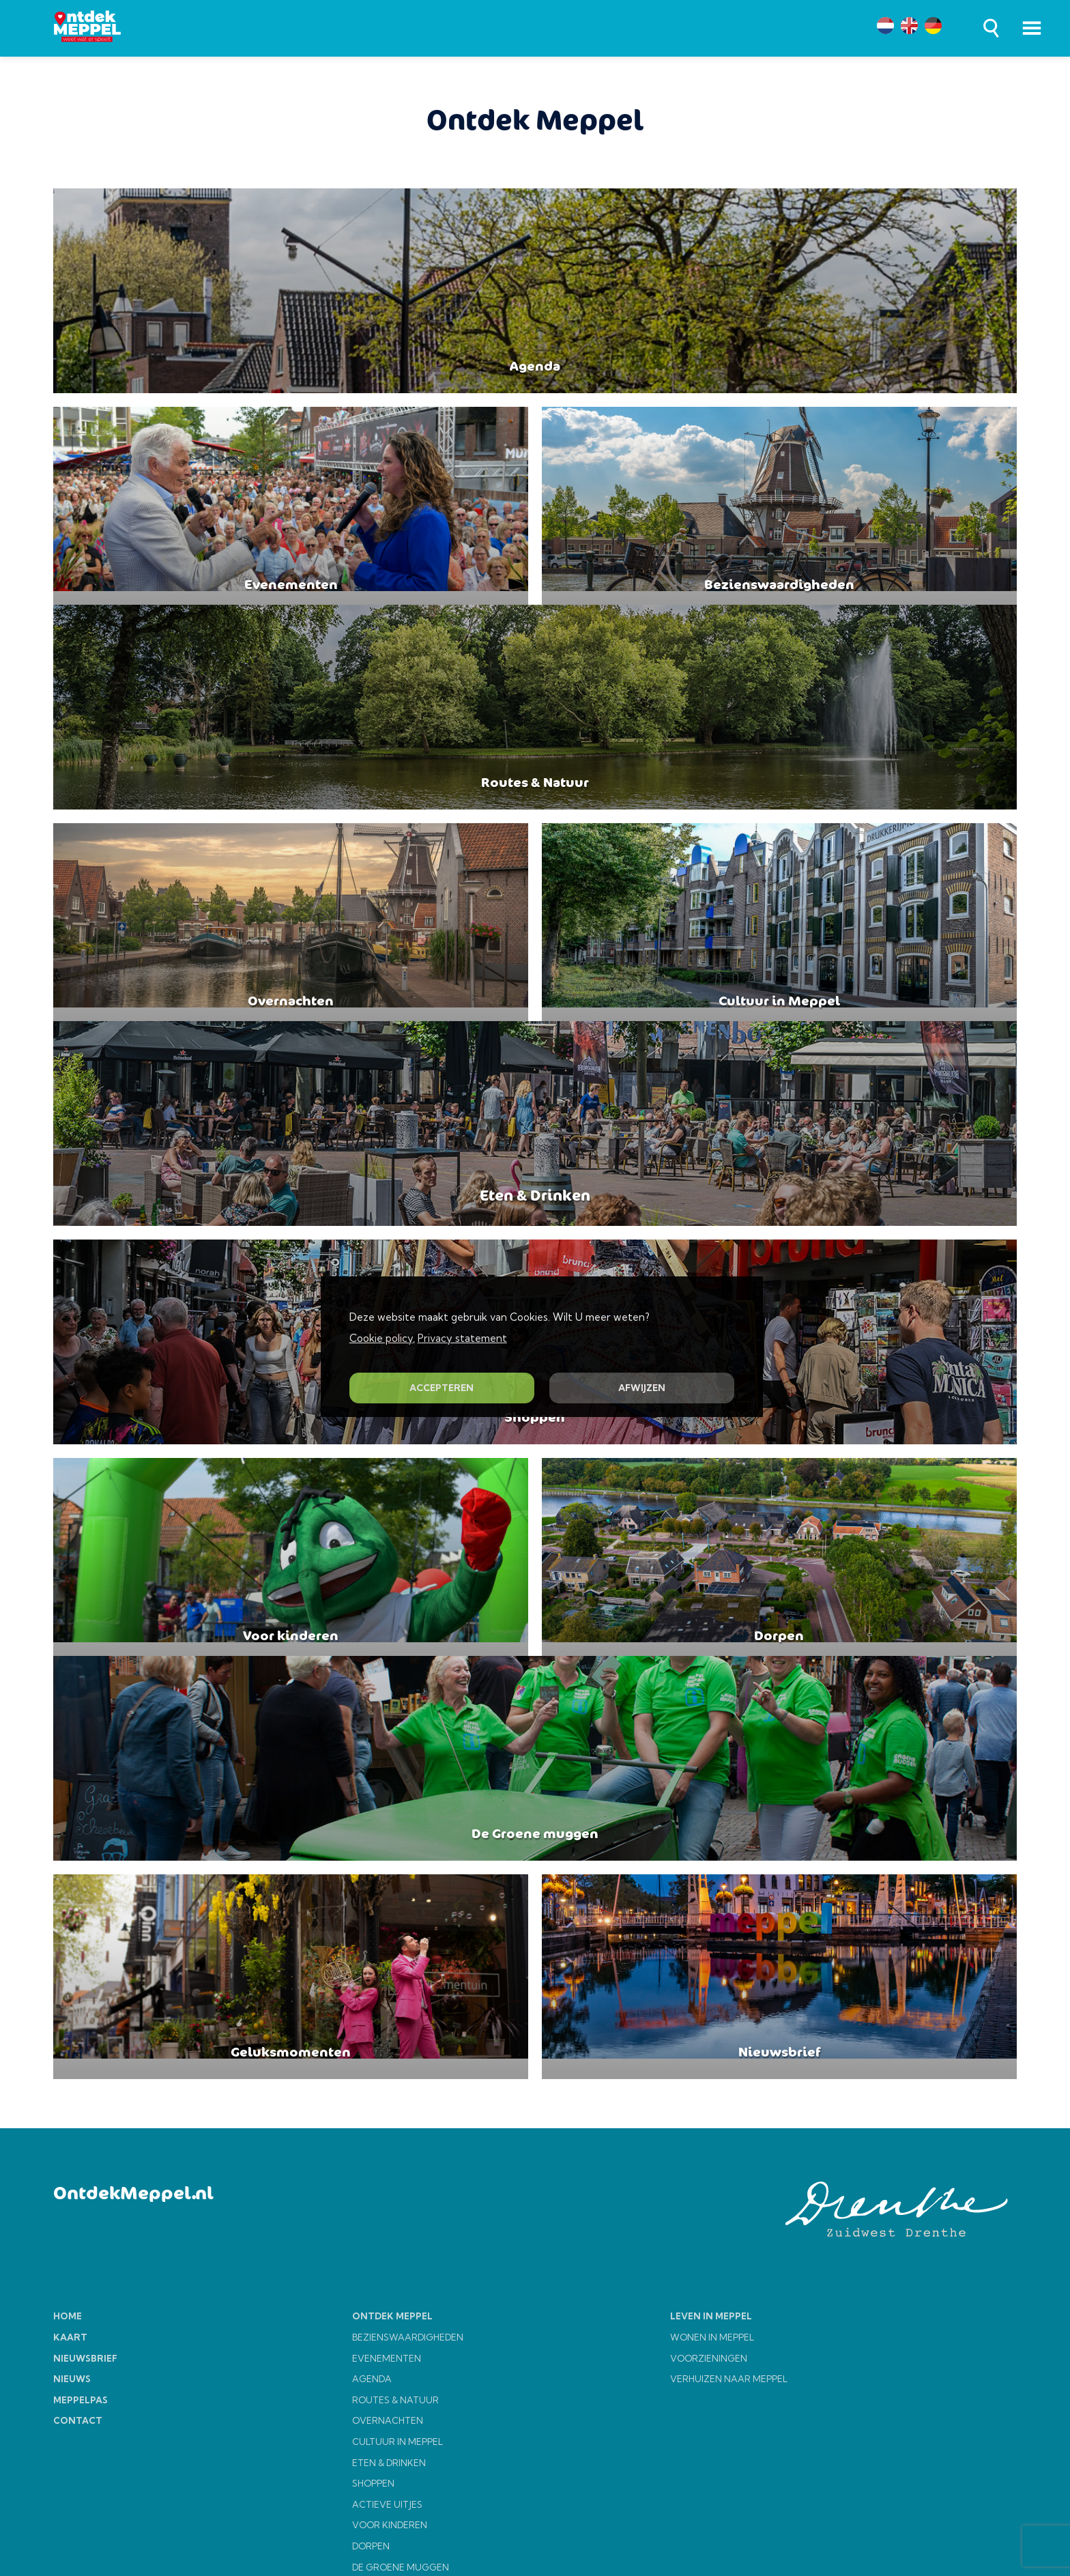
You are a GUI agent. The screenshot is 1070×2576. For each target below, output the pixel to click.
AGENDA (372, 2460)
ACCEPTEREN (441, 1387)
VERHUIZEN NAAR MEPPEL (728, 2460)
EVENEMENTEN (386, 2440)
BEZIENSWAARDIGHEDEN (407, 2419)
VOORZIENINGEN (708, 2440)
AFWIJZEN (641, 1387)
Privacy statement (462, 1338)
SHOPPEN (373, 2565)
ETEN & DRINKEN (389, 2544)
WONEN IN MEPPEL (712, 2419)
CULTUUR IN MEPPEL (397, 2523)
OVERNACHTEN (387, 2502)
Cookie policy (381, 1338)
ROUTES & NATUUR (395, 2481)
